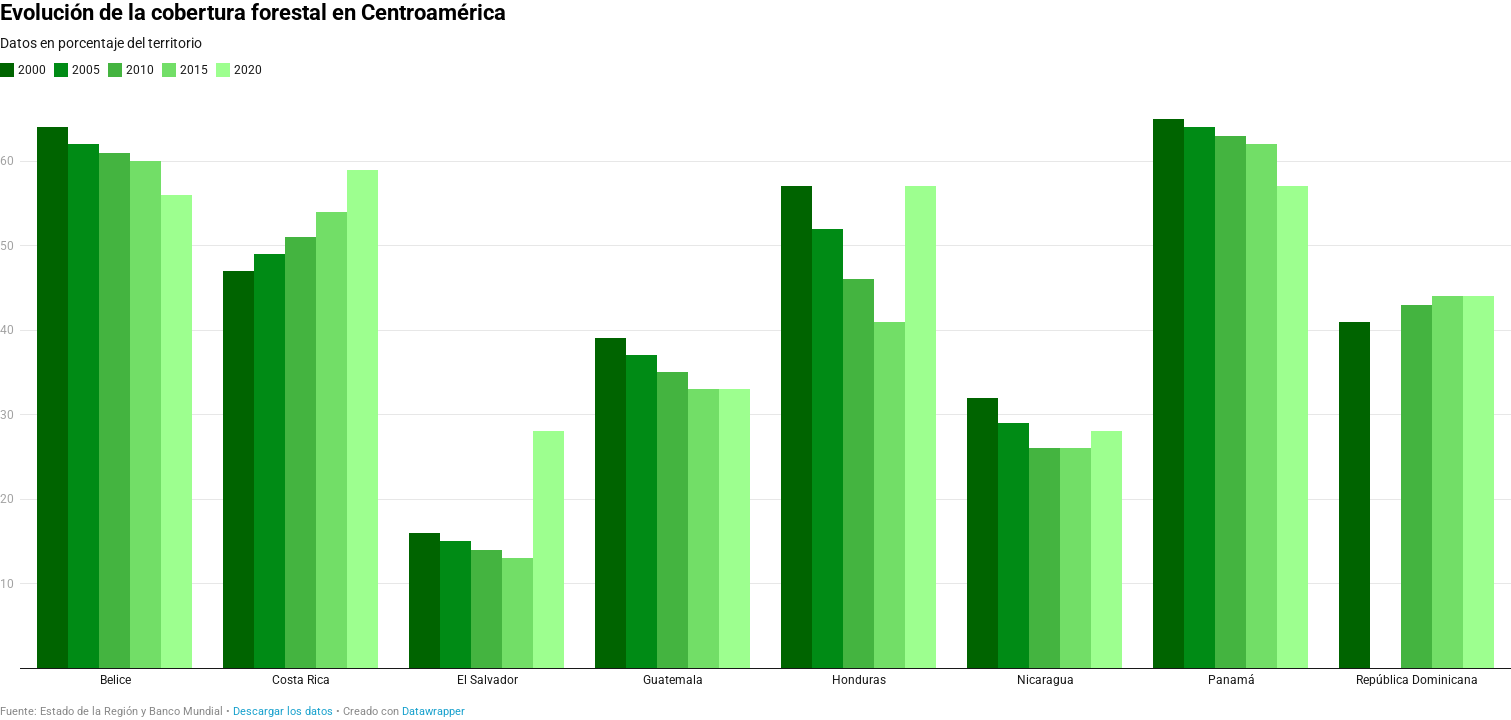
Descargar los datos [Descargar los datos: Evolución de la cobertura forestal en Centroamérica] (283, 711)
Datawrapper (433, 711)
